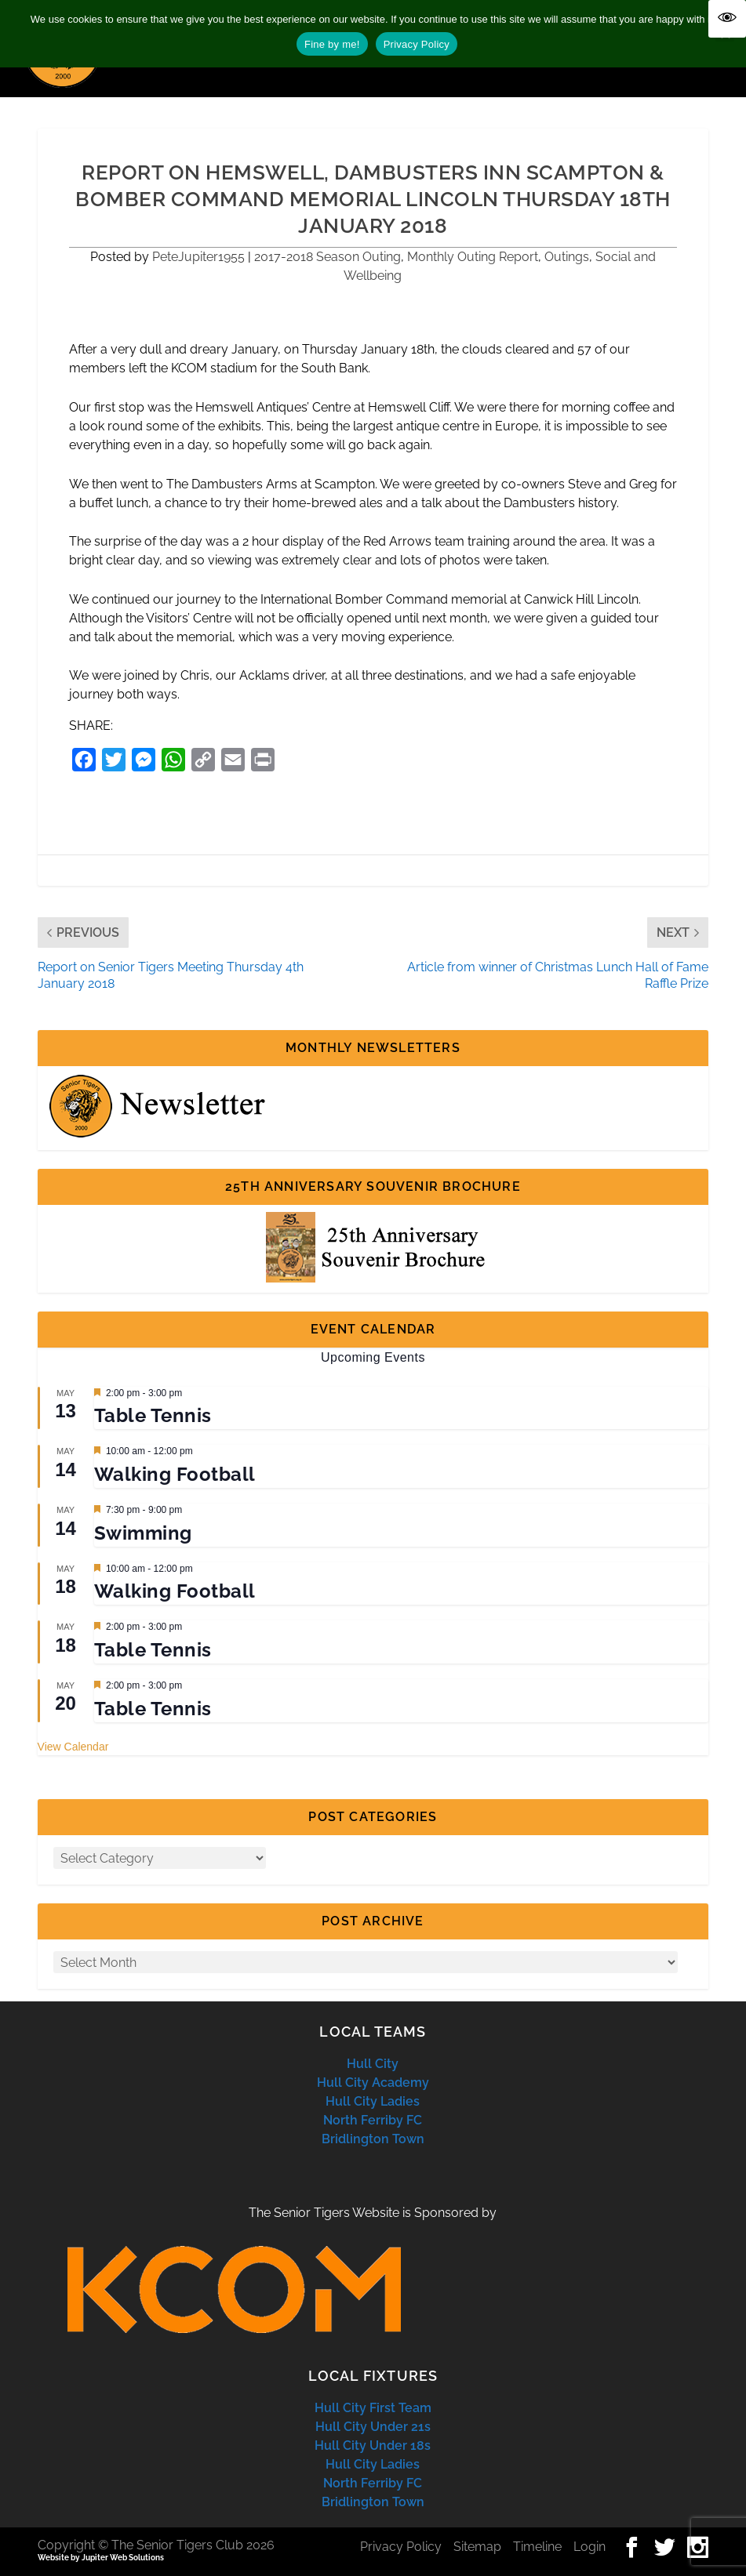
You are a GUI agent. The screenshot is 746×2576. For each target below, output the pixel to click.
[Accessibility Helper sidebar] (727, 19)
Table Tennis (153, 1415)
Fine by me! (332, 44)
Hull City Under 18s (373, 2445)
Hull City (372, 2063)
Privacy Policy (401, 2546)
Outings (566, 256)
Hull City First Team (373, 2407)
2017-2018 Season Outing (327, 256)
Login (589, 2546)
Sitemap (477, 2546)
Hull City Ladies (373, 2101)
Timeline (537, 2546)
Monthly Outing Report (472, 256)
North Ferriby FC (372, 2120)
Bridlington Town (373, 2139)
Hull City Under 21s (373, 2426)
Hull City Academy (373, 2082)
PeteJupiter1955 (198, 256)
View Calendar (73, 1746)
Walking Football (175, 1474)
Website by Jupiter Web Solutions (101, 2557)
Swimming (143, 1533)
